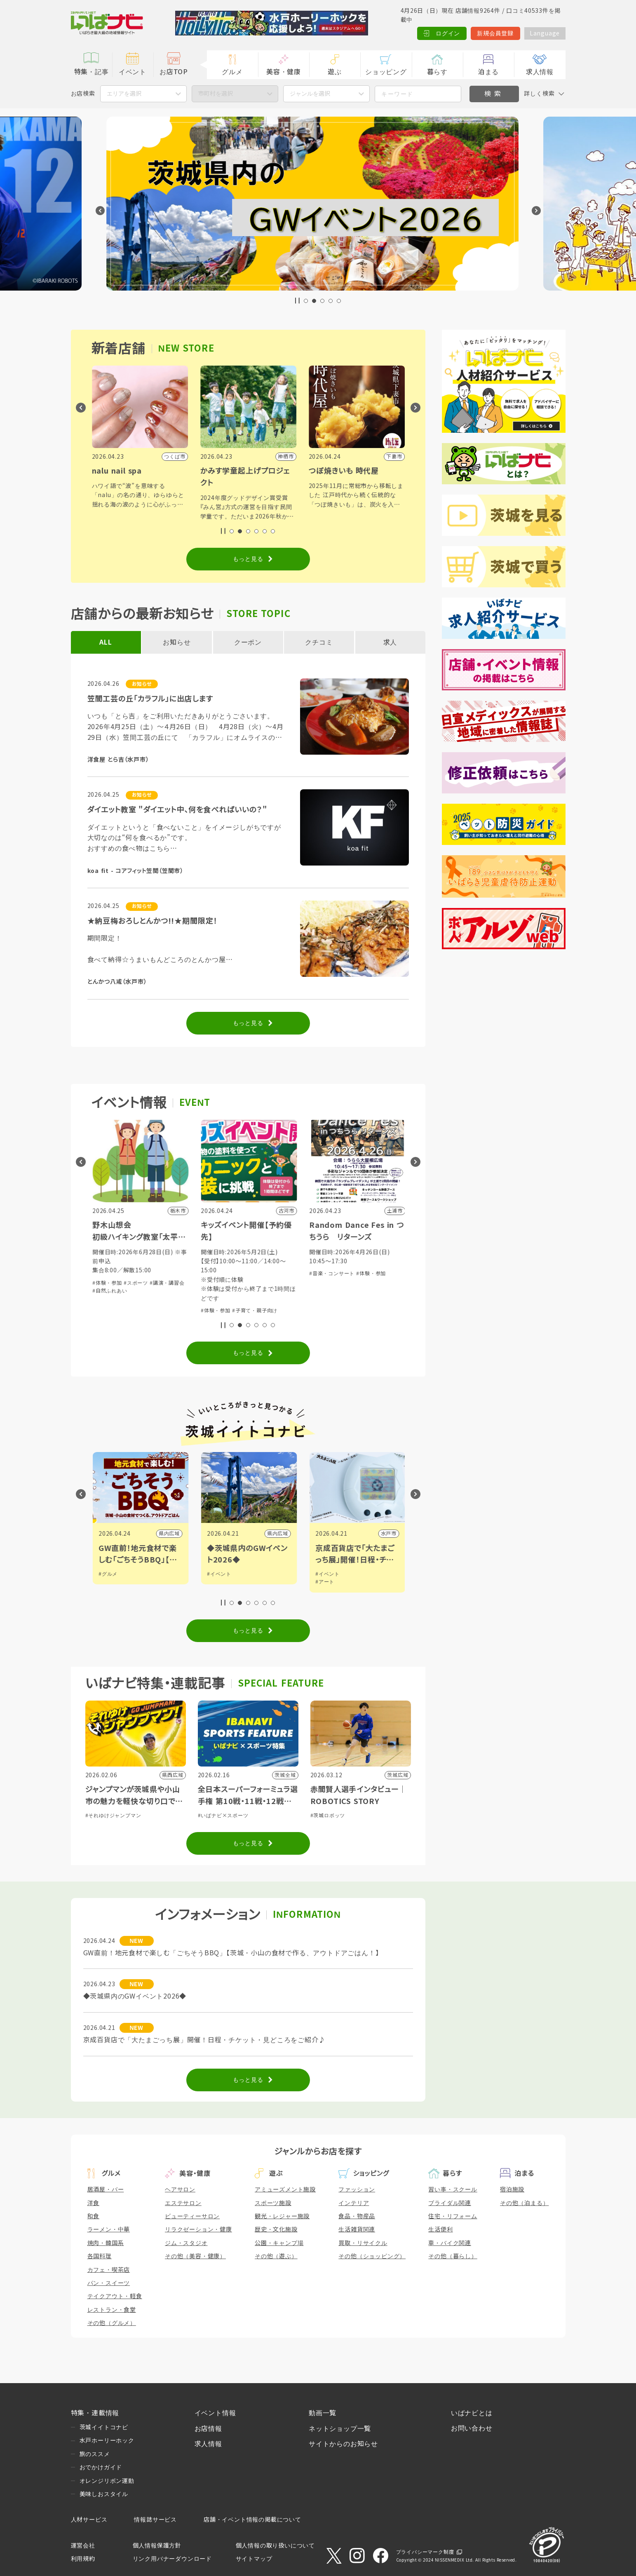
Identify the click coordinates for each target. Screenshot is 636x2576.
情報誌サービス (155, 2519)
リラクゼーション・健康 (198, 2229)
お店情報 (208, 2428)
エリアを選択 (124, 93)
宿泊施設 (512, 2189)
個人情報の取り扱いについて (275, 2545)
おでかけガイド (101, 2467)
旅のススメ (95, 2454)
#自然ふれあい (217, 1291)
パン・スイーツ (108, 2283)
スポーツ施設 (273, 2203)
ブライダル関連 (449, 2203)
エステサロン (183, 2203)
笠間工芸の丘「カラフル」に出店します (150, 699)
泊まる (488, 71)
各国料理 (99, 2256)
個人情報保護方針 (157, 2545)
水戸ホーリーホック (107, 2440)
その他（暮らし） (452, 2256)
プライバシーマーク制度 (425, 2552)
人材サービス (89, 2519)
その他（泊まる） (524, 2203)
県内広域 (276, 1534)
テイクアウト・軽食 (114, 2296)
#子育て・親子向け (145, 1292)
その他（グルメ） (111, 2323)
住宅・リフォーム (452, 2216)
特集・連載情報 (95, 2412)
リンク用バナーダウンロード (172, 2558)
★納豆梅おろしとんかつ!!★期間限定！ (152, 921)
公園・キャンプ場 (279, 2243)
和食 (93, 2216)
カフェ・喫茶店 (108, 2269)
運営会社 (83, 2545)
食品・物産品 (356, 2216)
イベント (132, 71)
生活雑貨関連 (356, 2229)
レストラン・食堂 (111, 2309)
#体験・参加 (106, 1292)
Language (545, 33)
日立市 (171, 1534)
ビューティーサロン (192, 2216)
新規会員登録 (495, 33)
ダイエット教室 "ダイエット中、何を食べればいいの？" (177, 810)
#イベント (326, 1574)
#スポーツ (243, 1283)
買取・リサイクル (362, 2243)
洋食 (93, 2203)
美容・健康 (283, 71)
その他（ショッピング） (372, 2256)
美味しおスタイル (104, 2494)
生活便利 (440, 2229)
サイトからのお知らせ (343, 2443)
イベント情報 (215, 2412)
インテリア (353, 2203)
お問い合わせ (472, 2428)
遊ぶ (335, 71)
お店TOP (174, 71)
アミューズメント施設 (285, 2189)
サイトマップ (254, 2558)
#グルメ (215, 1574)
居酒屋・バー (105, 2189)
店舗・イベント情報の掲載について (252, 2519)
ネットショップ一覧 (340, 2428)
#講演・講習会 (274, 1283)
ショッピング (386, 71)
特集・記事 (91, 71)
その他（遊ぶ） (276, 2256)
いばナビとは (472, 2412)
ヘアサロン (180, 2189)
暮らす (437, 71)
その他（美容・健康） (195, 2256)
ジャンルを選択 (310, 93)
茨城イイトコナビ (104, 2427)
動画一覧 (322, 2412)
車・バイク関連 (449, 2243)
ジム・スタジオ (186, 2243)
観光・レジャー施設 (282, 2216)
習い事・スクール (452, 2189)
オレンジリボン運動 (107, 2480)
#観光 (104, 1574)
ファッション (356, 2189)
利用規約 (83, 2558)
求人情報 (540, 71)
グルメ (232, 71)
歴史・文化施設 (276, 2229)
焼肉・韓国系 (105, 2243)
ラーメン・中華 (108, 2229)
